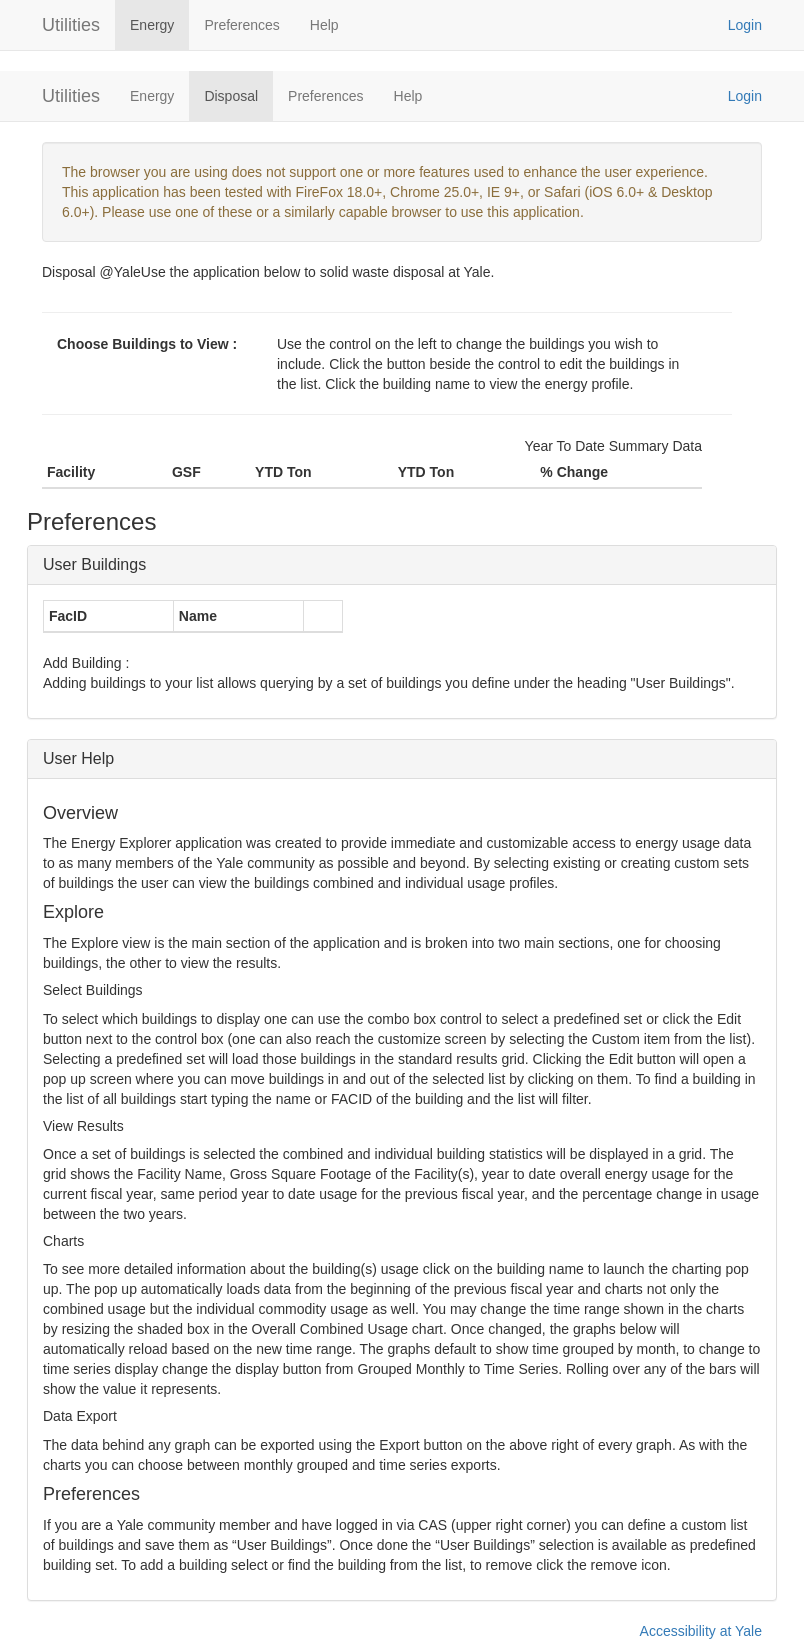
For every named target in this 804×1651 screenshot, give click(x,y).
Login (745, 25)
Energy (152, 25)
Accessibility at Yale (701, 1631)
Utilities (71, 25)
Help (324, 25)
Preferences (241, 25)
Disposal (231, 96)
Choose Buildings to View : (147, 344)
